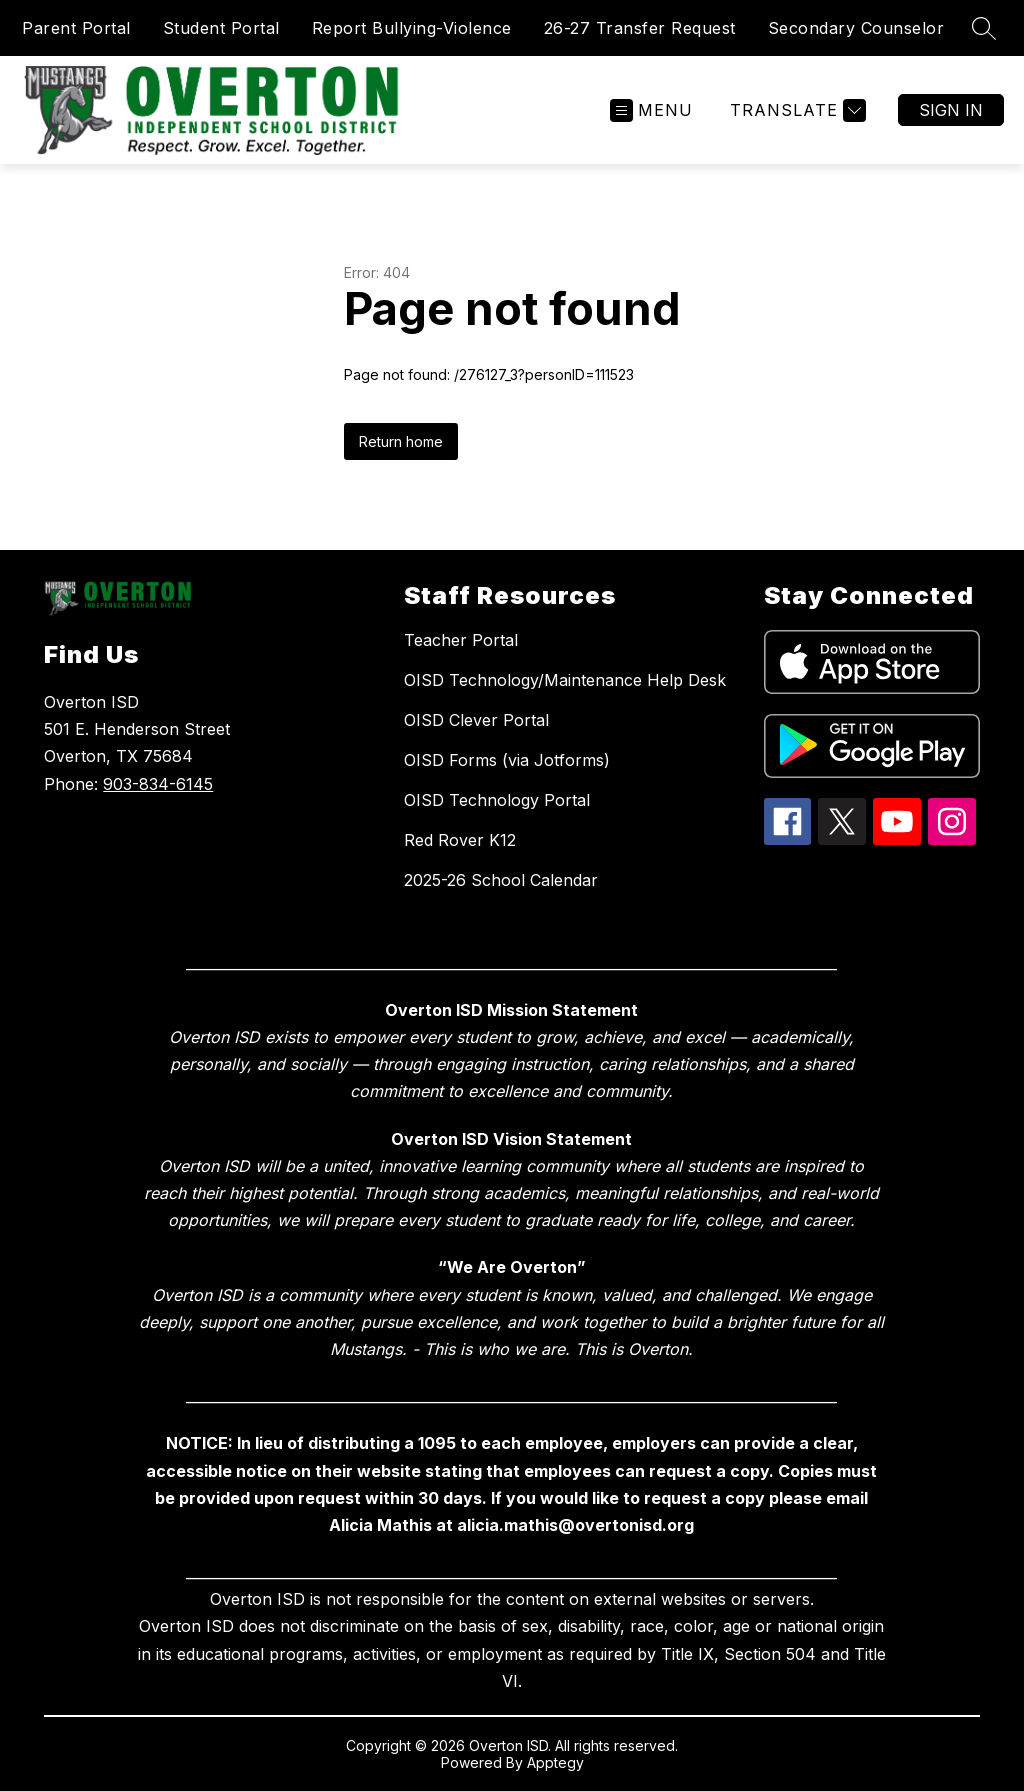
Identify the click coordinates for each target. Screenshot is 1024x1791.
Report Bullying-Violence (412, 28)
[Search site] (984, 28)
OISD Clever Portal (476, 720)
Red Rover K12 (460, 840)
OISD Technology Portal (497, 800)
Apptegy (555, 1762)
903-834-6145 (158, 784)
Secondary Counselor (856, 28)
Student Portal (221, 28)
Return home (401, 441)
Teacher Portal (461, 640)
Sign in (951, 110)
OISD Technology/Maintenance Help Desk (565, 680)
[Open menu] (651, 110)
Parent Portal (76, 28)
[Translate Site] (795, 110)
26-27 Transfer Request (640, 28)
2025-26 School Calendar (501, 880)
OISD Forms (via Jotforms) (507, 760)
